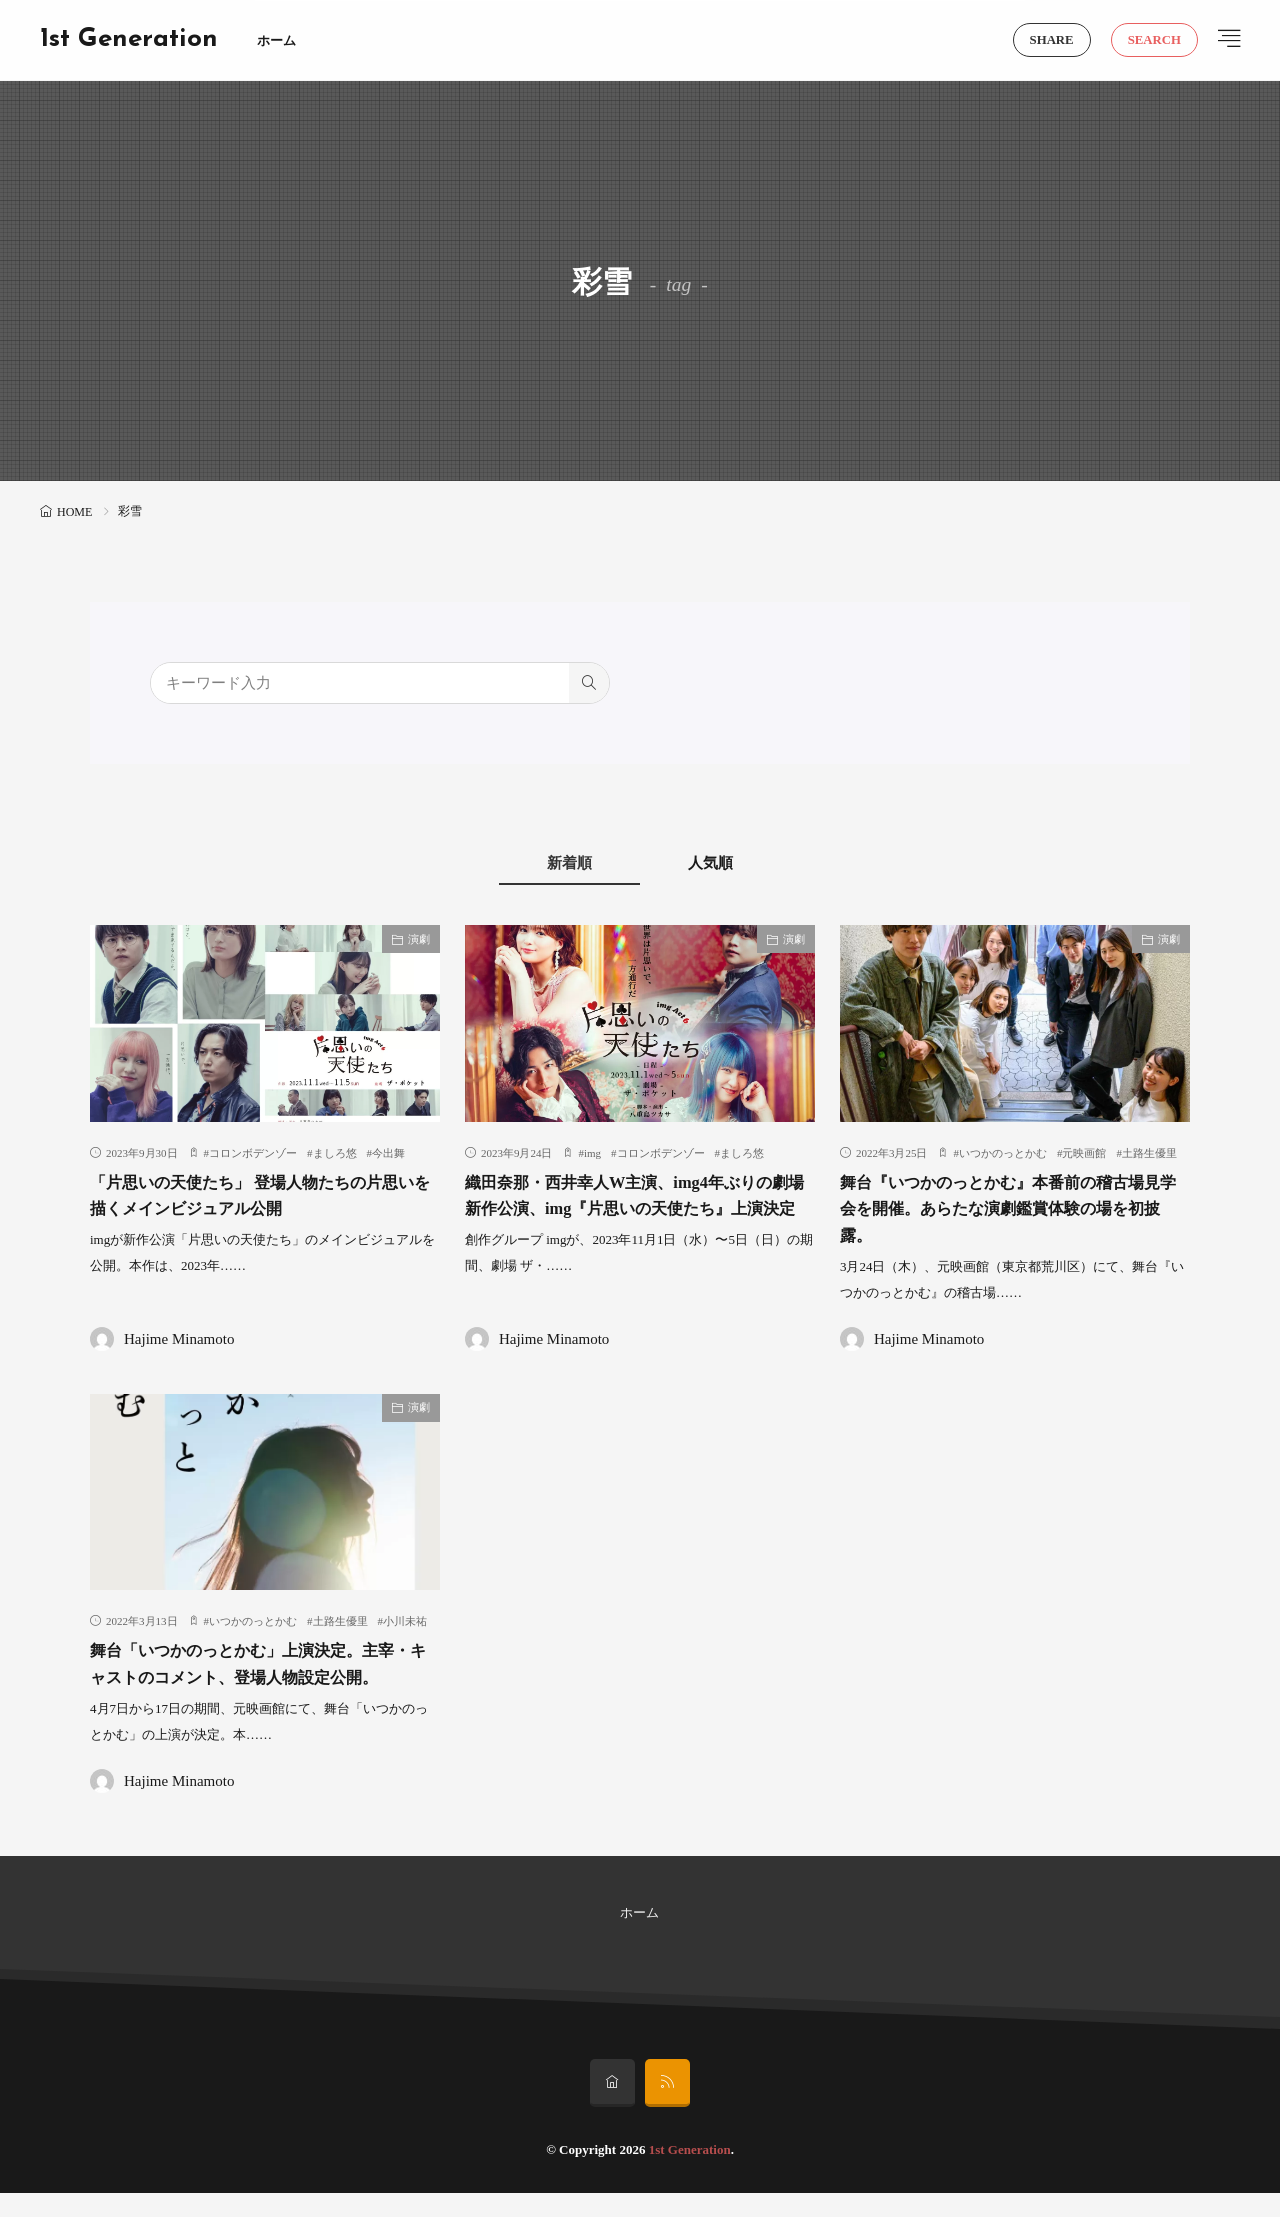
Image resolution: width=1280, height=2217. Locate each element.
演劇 (419, 939)
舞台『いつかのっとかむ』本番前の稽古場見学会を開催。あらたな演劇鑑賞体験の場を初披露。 (1011, 1208)
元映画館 (1084, 1153)
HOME (74, 512)
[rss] (667, 2107)
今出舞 (388, 1153)
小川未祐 (405, 1620)
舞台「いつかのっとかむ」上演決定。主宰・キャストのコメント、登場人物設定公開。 (261, 1675)
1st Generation (129, 40)
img (592, 1153)
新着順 (560, 863)
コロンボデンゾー (253, 1153)
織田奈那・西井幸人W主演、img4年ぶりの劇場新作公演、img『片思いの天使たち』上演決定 (636, 1208)
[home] (612, 2107)
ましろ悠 (335, 1153)
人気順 (720, 863)
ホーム (276, 40)
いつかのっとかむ (1003, 1153)
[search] (589, 683)
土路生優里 (1149, 1153)
